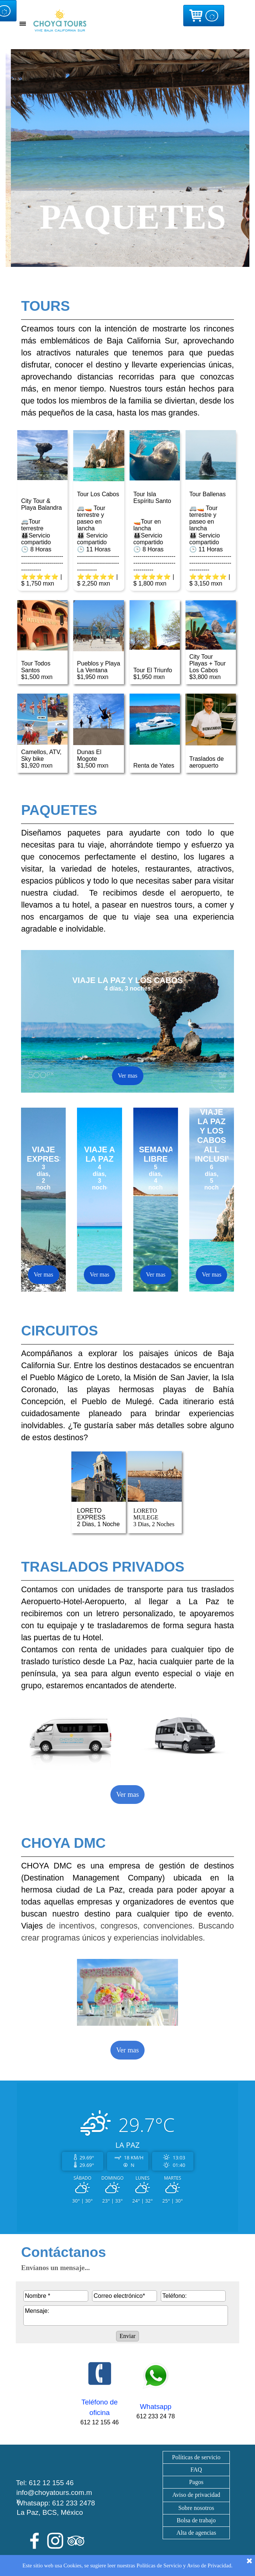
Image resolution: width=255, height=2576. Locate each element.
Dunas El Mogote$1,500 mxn (93, 759)
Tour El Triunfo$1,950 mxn (152, 673)
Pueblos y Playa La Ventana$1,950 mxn (98, 670)
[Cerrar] (249, 2561)
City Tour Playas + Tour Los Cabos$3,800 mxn (207, 666)
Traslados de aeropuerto (206, 762)
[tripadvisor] (75, 2540)
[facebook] (34, 2540)
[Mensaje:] (125, 2315)
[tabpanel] (43, 281)
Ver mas (127, 1075)
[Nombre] (55, 2296)
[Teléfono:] (193, 2296)
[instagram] (55, 2540)
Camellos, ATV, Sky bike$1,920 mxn (41, 759)
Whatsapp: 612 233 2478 (56, 2503)
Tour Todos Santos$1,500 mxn (37, 670)
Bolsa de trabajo (196, 2520)
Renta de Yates (153, 765)
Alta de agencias (196, 2532)
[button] (99, 2374)
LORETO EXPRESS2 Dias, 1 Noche (98, 1517)
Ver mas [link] (127, 1794)
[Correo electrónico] (124, 2296)
